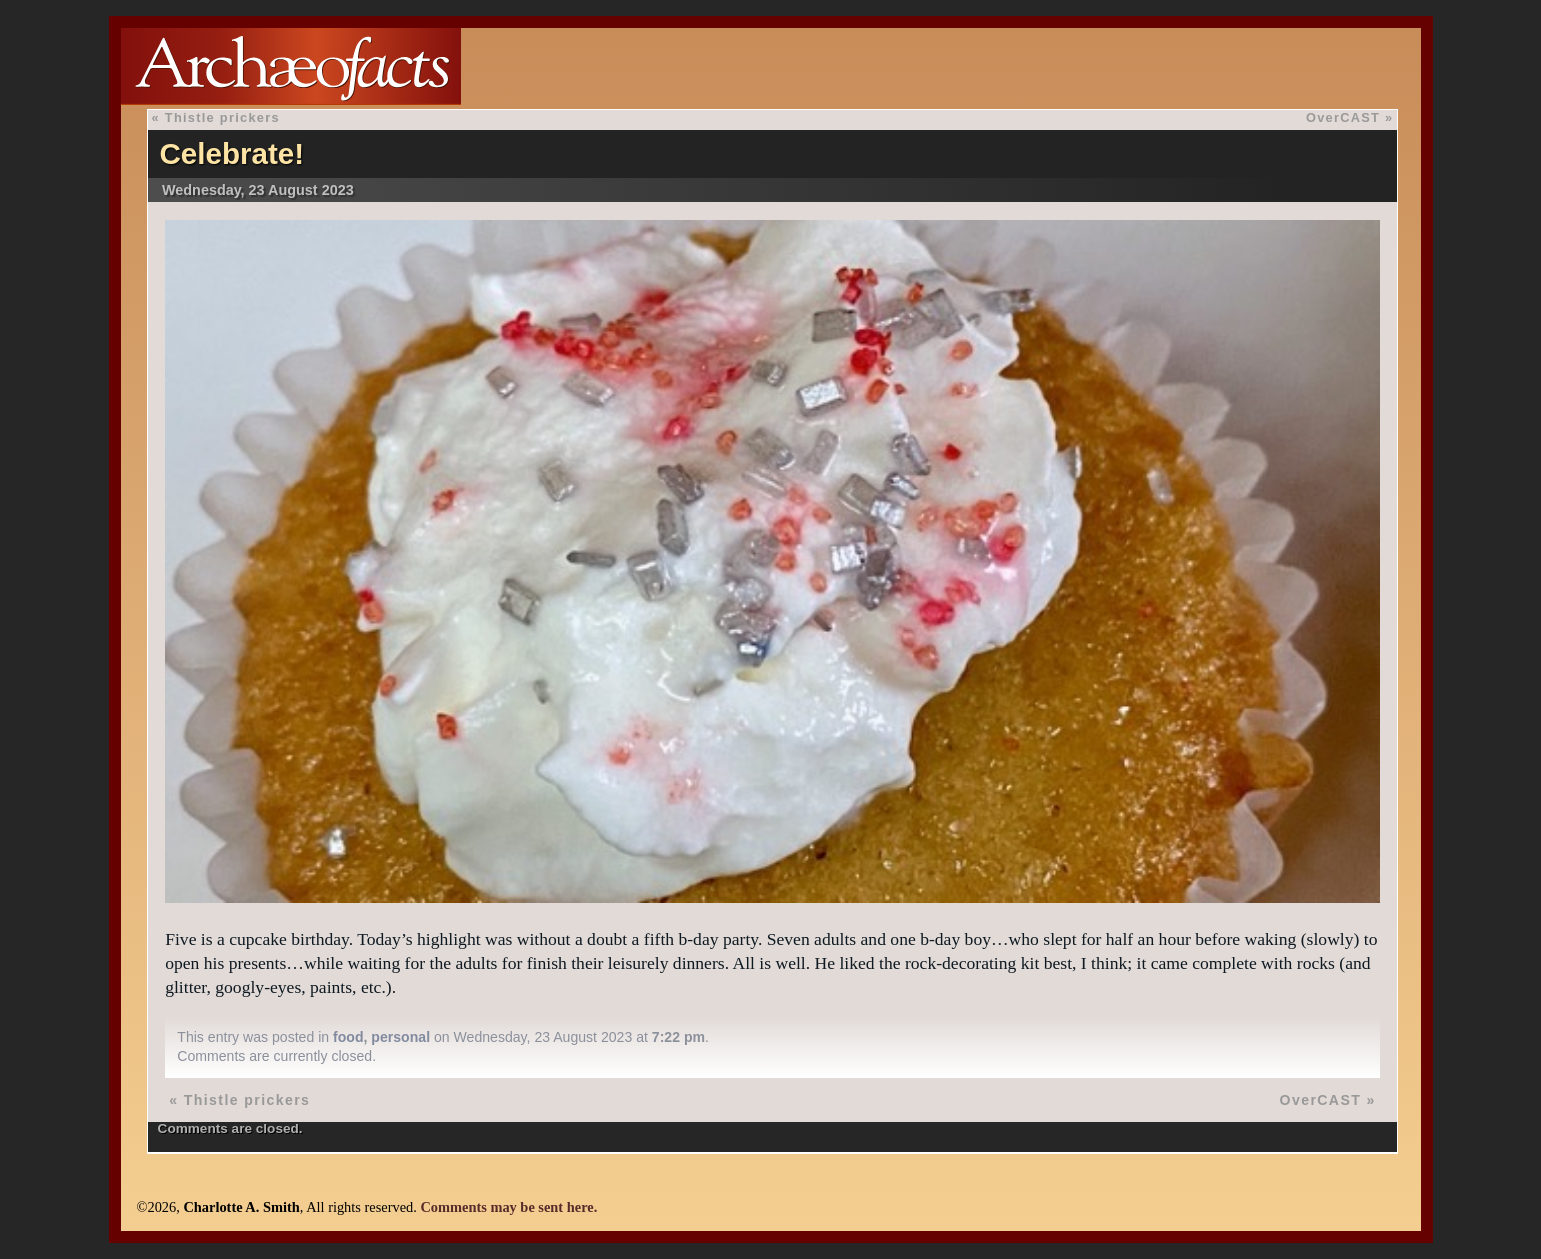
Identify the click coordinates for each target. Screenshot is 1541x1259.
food (348, 1037)
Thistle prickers (222, 117)
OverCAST (1343, 117)
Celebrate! (231, 153)
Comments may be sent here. (508, 1207)
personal (400, 1037)
